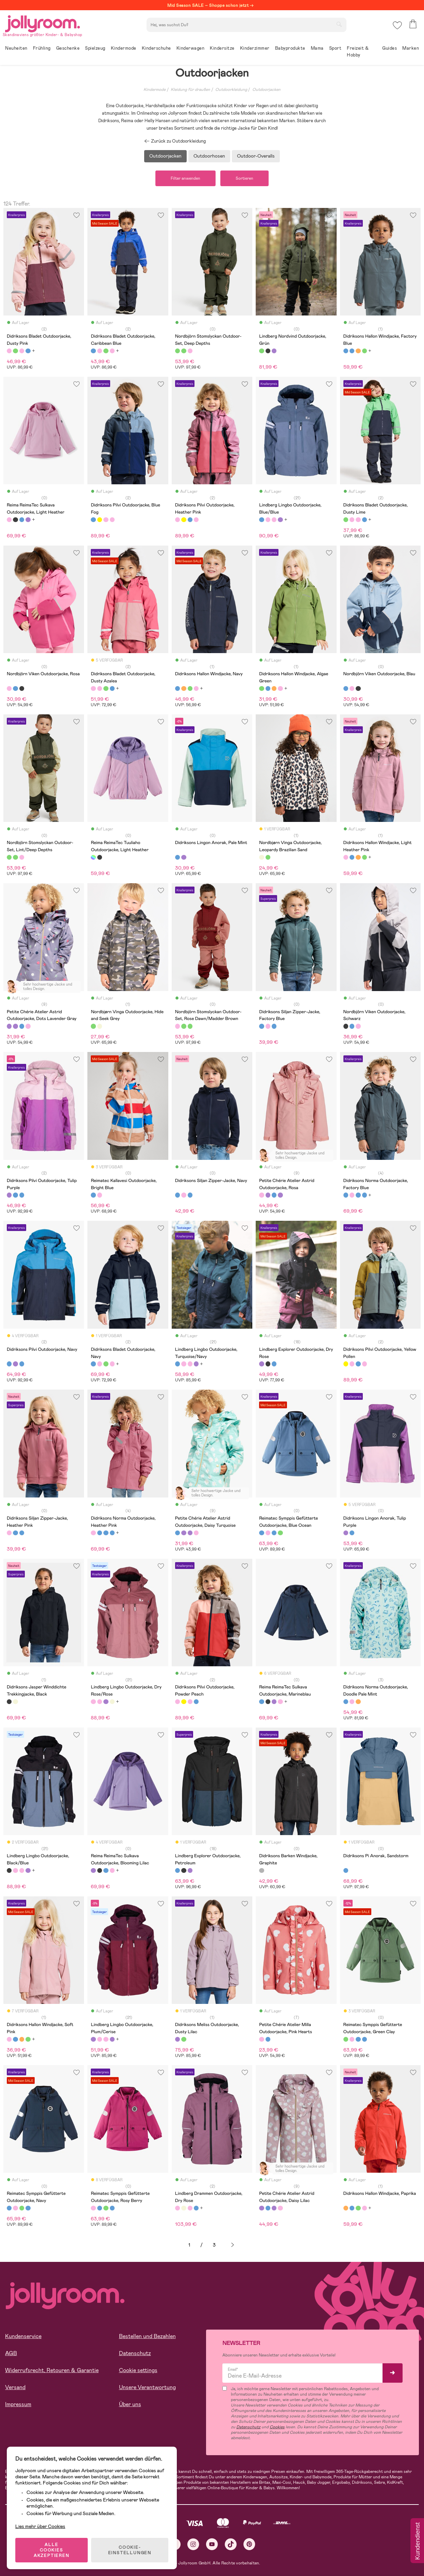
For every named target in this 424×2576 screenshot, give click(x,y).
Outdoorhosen (209, 156)
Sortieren (244, 178)
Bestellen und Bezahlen (147, 2336)
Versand (15, 2387)
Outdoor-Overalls (256, 156)
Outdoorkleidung (231, 89)
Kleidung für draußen (190, 89)
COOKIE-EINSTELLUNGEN (129, 2550)
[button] (397, 25)
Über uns (130, 2404)
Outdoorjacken (266, 89)
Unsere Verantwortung (147, 2387)
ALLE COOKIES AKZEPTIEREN (51, 2550)
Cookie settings (138, 2370)
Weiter (232, 2245)
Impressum (18, 2404)
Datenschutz (135, 2353)
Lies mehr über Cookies (40, 2526)
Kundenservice (23, 2336)
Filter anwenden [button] (185, 178)
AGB (11, 2353)
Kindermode (154, 89)
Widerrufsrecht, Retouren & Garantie (52, 2370)
